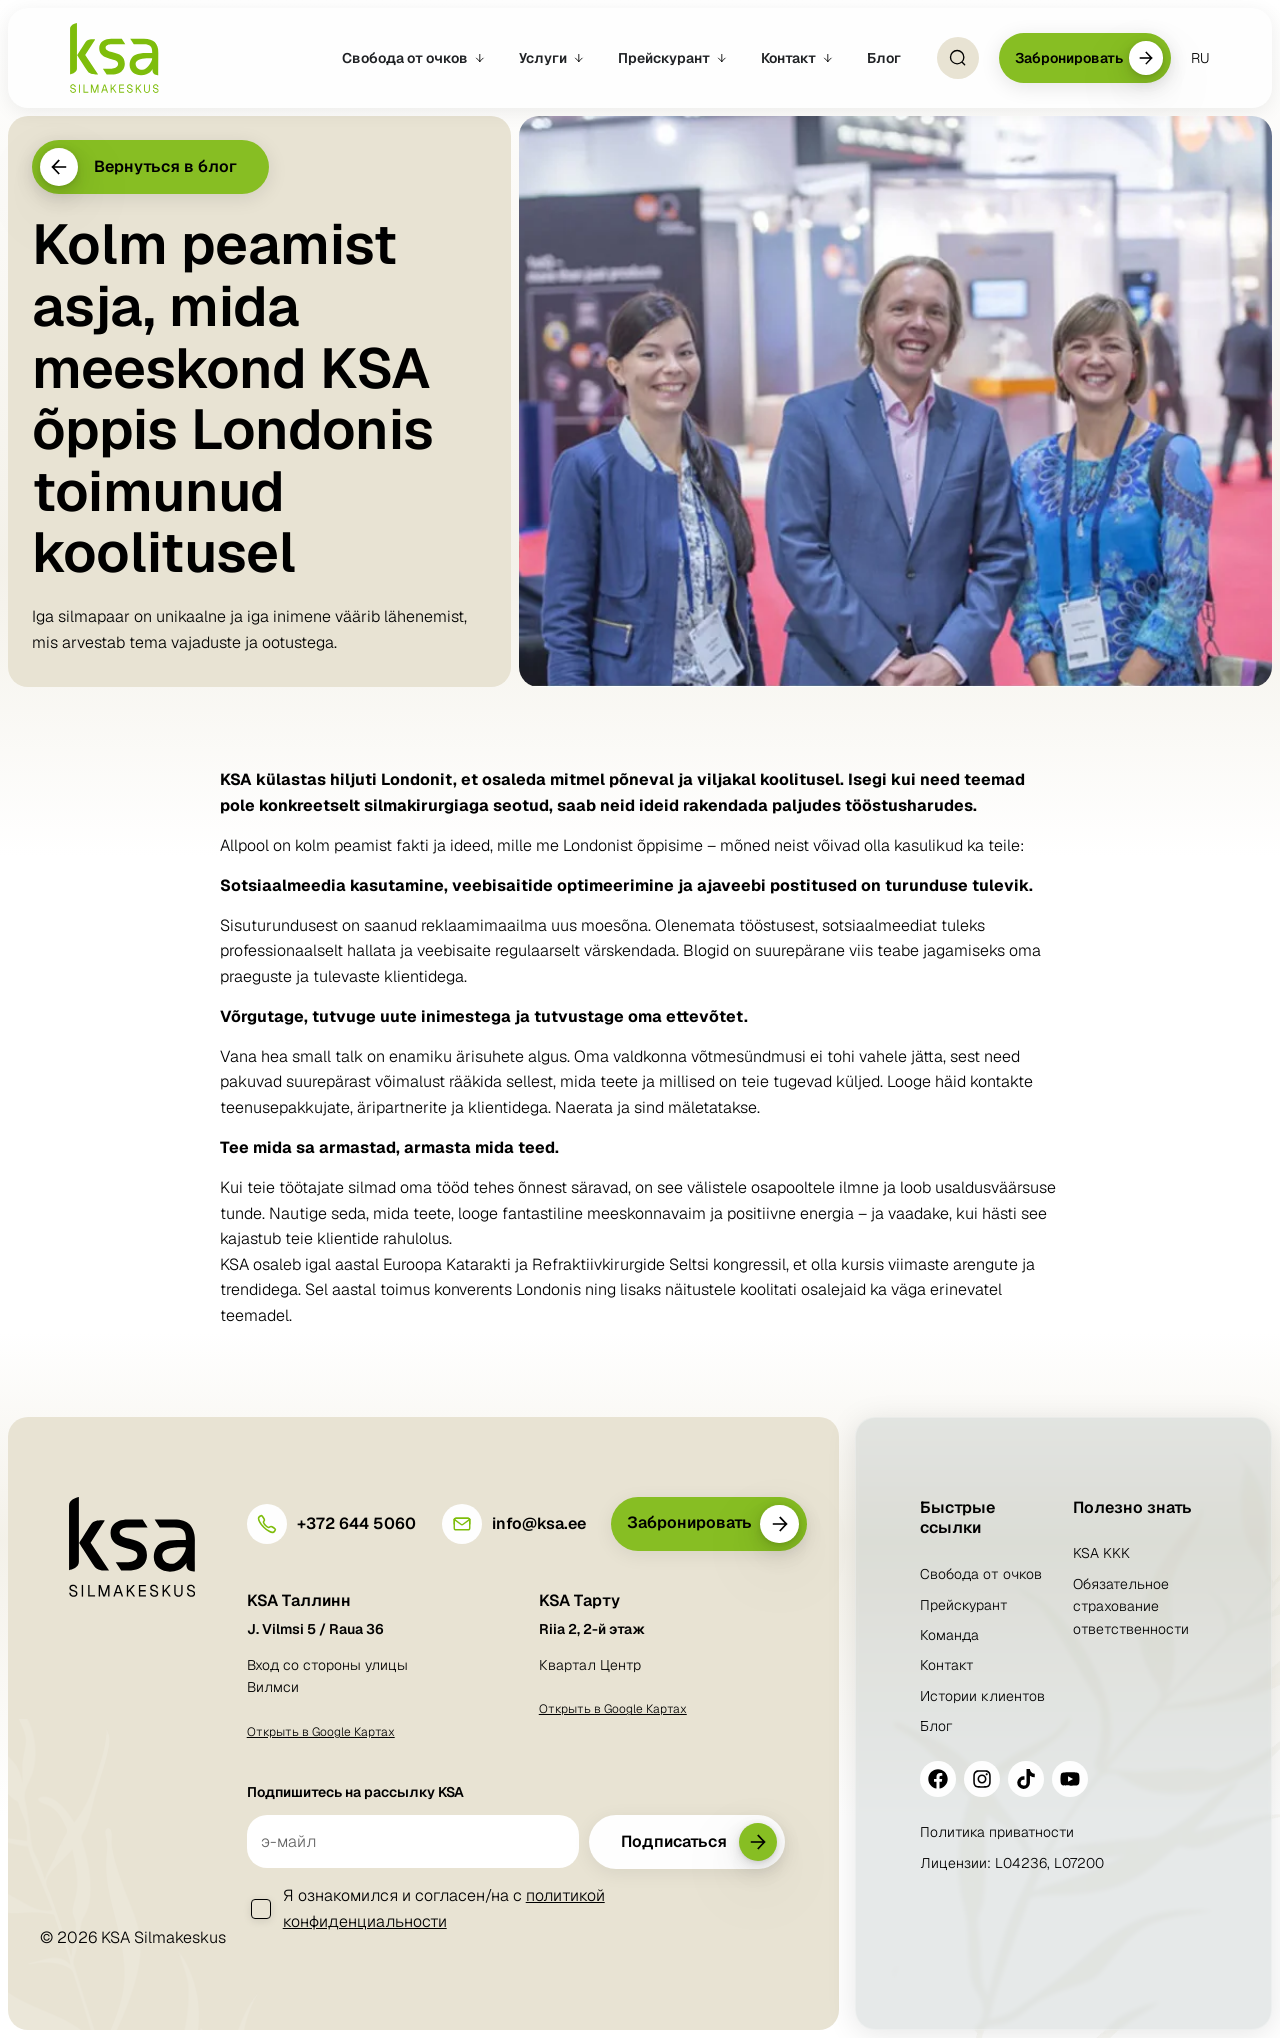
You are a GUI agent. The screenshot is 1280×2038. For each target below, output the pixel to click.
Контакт (947, 1665)
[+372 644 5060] (267, 1524)
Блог (936, 1726)
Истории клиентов (982, 1696)
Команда (949, 1635)
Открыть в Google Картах (321, 1732)
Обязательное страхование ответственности (1131, 1606)
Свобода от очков (981, 1574)
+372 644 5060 (356, 1523)
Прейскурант (964, 1605)
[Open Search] (958, 58)
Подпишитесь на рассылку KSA (355, 1792)
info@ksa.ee (539, 1523)
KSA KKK (1101, 1553)
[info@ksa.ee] (462, 1524)
